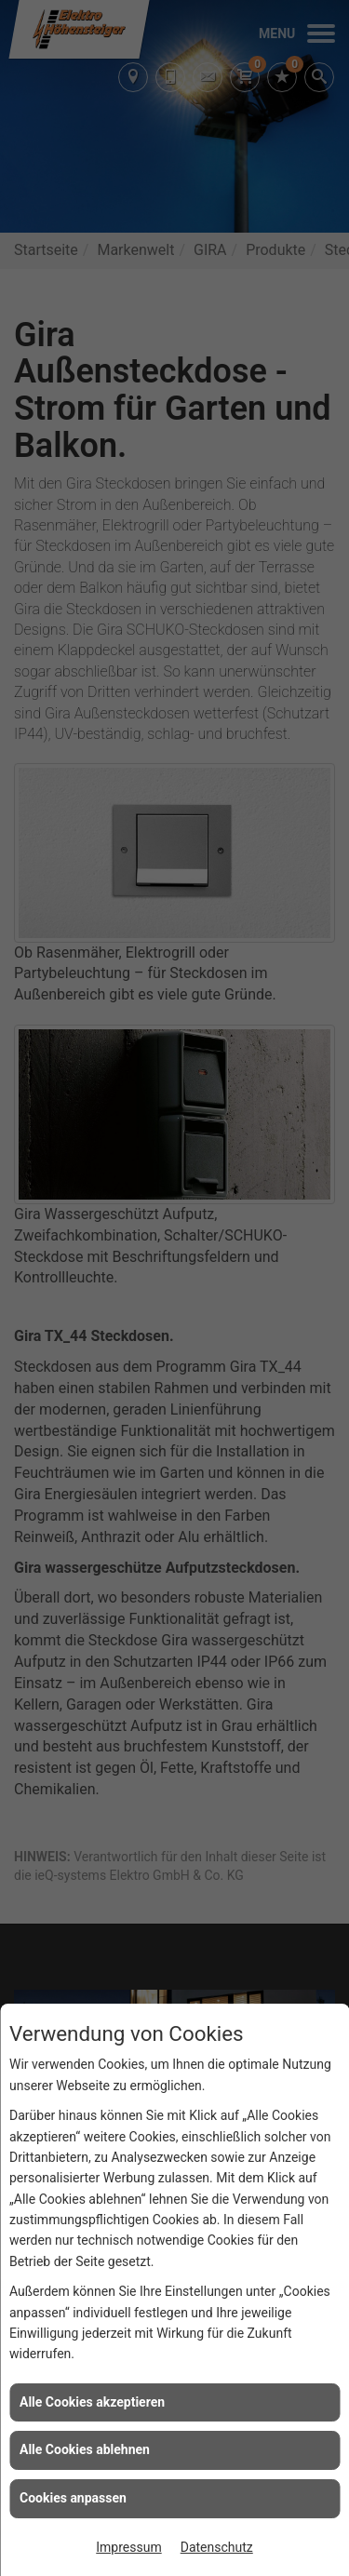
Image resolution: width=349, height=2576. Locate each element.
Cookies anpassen (73, 2497)
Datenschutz (217, 2547)
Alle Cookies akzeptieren (92, 2402)
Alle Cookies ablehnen (85, 2449)
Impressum (128, 2547)
